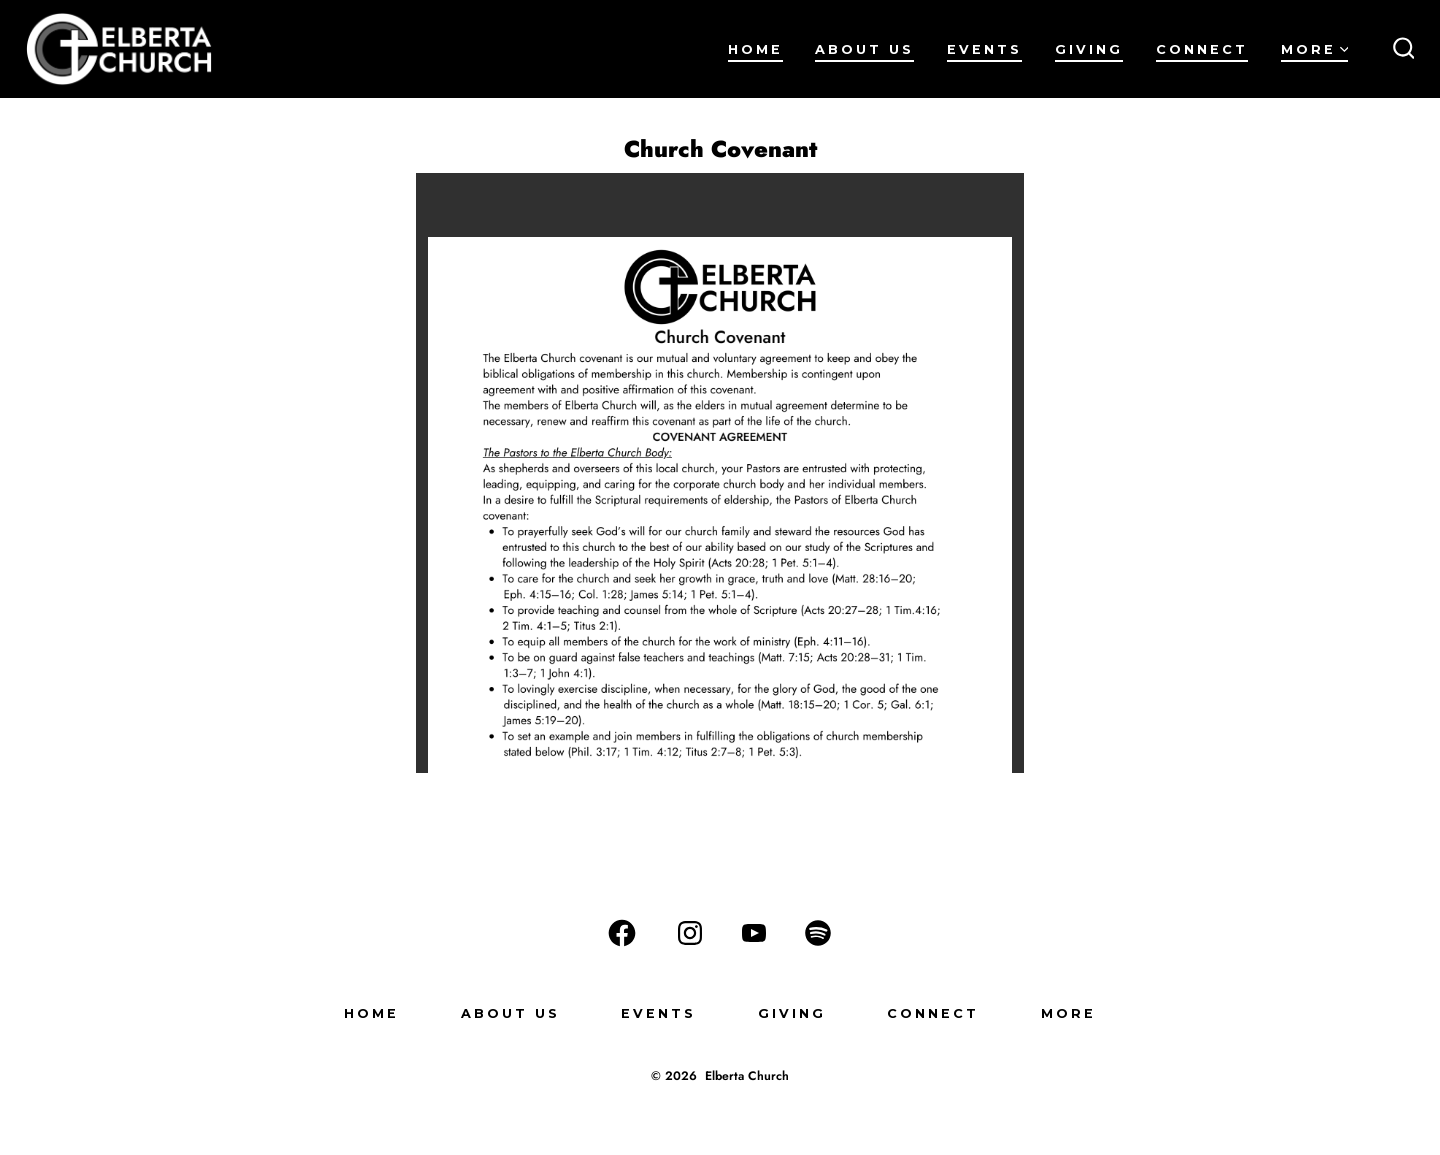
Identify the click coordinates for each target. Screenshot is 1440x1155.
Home (755, 49)
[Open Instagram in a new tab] (690, 933)
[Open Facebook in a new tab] (622, 933)
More (1315, 49)
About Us (864, 49)
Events (984, 49)
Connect (1202, 49)
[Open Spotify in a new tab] (818, 933)
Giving (1089, 49)
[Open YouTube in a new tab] (754, 933)
